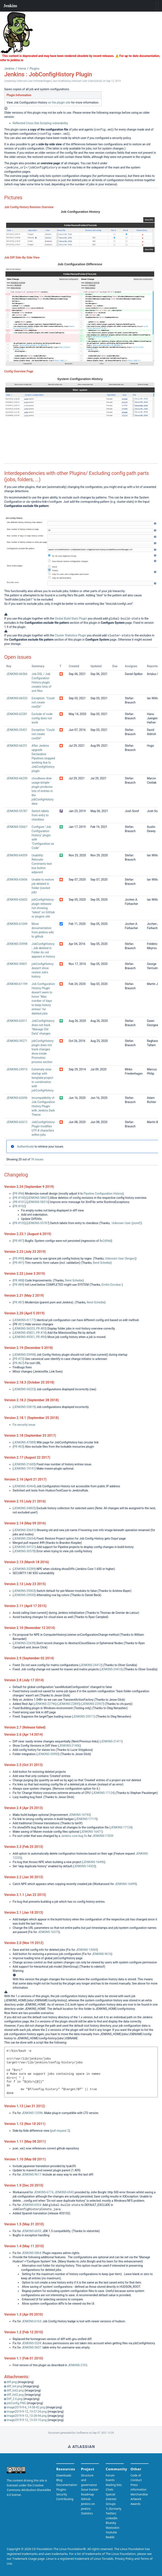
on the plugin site (59, 102)
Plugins (34, 68)
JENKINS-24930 (24, 1595)
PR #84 (41, 1337)
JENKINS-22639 (24, 1643)
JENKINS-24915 (16, 1069)
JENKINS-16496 (93, 1862)
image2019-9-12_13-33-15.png (27, 2420)
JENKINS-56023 (24, 1328)
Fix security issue (24, 1424)
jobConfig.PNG (16, 2403)
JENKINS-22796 (45, 1704)
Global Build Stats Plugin (71, 618)
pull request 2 (60, 2130)
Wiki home (81, 2446)
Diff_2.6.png (14, 2399)
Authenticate (25, 1146)
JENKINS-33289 (24, 1569)
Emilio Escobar (111, 1284)
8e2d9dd (105, 1240)
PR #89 (18, 1284)
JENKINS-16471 (91, 1831)
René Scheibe (102, 1262)
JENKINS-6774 (43, 2192)
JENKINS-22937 (92, 1704)
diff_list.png (14, 2386)
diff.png (12, 2382)
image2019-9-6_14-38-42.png (26, 2407)
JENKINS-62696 (16, 1097)
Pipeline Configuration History (103, 1193)
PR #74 (41, 1332)
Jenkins (9, 68)
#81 (20, 1324)
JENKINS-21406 (69, 1745)
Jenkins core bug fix (74, 1836)
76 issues (37, 1159)
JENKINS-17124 (103, 1793)
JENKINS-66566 (16, 674)
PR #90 (18, 1258)
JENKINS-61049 (16, 924)
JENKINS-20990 (48, 1754)
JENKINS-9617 (31, 2174)
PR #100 (19, 1197)
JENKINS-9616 (101, 1954)
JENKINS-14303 (84, 1866)
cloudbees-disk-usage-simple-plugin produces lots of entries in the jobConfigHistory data (43, 791)
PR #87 (18, 1302)
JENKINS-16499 (125, 1884)
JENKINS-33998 (16, 944)
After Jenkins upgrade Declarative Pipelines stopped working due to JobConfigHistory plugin (43, 758)
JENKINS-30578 (24, 1551)
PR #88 (18, 1280)
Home (22, 68)
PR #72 (18, 1359)
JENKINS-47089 (24, 1442)
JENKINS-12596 (32, 2113)
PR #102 (19, 1206)
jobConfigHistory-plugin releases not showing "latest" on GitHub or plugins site (43, 908)
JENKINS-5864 (31, 2253)
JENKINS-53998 (24, 1354)
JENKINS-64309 (16, 855)
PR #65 (18, 1446)
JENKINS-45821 (24, 1332)
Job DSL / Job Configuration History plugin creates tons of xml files (41, 682)
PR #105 (19, 1223)
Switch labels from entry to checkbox (40, 815)
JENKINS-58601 (38, 1197)
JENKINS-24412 (90, 1665)
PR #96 (18, 1193)
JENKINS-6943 (64, 2192)
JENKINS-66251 (16, 745)
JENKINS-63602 (16, 899)
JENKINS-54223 (24, 1389)
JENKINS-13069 (86, 1949)
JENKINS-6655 (31, 2231)
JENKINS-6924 (31, 2205)
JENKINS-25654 (24, 1538)
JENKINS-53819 (24, 1407)
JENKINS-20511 (83, 1716)
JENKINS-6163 (31, 2321)
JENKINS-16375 (48, 1932)
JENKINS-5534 (31, 2343)
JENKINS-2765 (77, 2365)
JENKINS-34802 (24, 1508)
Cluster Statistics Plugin (70, 635)
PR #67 (18, 1363)
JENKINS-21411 (111, 1741)
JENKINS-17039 (102, 1836)
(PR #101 (19, 1202)
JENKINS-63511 (16, 1021)
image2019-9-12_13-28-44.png (27, 2415)
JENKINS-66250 (16, 778)
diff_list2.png (15, 2390)
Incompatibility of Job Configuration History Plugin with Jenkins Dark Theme (43, 1106)
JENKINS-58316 (38, 1202)
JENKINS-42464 (24, 1486)
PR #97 (18, 1240)
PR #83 (41, 1328)
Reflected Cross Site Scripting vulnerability (40, 123)
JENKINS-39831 (16, 964)
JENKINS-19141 (24, 1468)
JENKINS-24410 (111, 1669)
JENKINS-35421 (16, 730)
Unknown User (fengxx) (120, 1258)
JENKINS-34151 (24, 1547)
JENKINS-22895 (69, 1704)
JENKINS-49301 (24, 1337)
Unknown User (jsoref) (126, 1223)
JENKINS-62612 (16, 1122)
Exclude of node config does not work (42, 718)
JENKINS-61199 (16, 984)
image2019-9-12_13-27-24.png (27, 2411)
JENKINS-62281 (16, 714)
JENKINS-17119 (86, 1819)
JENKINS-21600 (24, 1464)
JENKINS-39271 (16, 1041)
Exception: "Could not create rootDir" (43, 702)
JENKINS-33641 (24, 1530)
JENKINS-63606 (16, 879)
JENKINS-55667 (16, 827)
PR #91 (18, 1262)
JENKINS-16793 (79, 1814)
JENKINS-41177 (24, 1320)
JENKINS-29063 (24, 1590)
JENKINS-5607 (31, 2347)
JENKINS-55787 (16, 811)
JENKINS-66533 (16, 698)
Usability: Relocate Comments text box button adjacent (42, 864)
